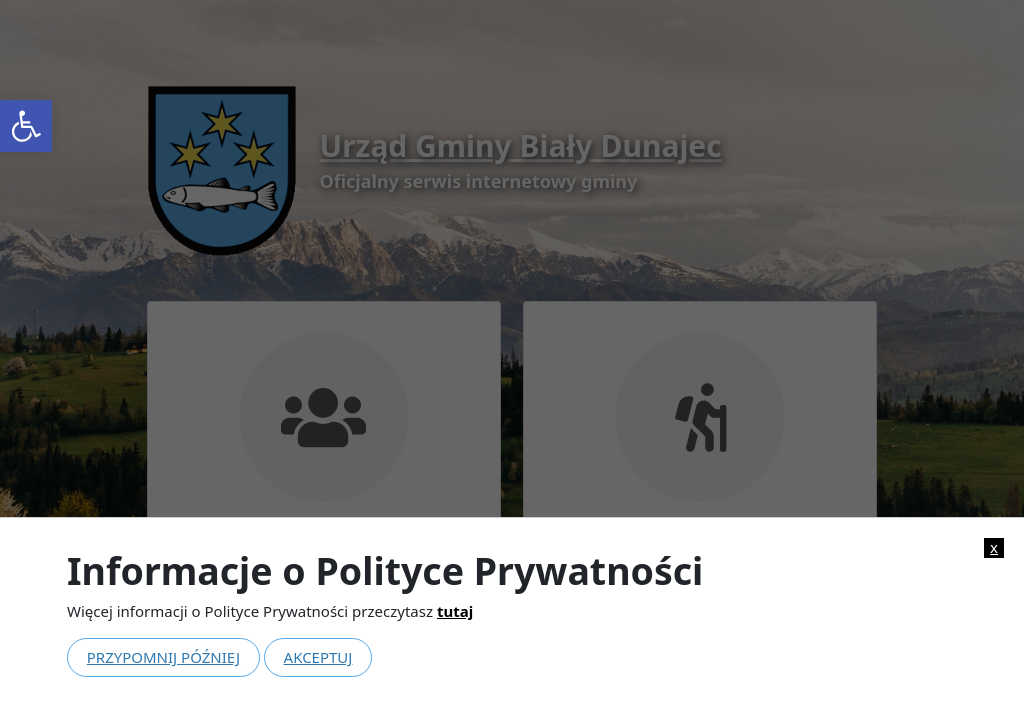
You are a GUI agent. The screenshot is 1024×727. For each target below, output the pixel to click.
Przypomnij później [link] (163, 657)
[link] (26, 126)
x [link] (994, 547)
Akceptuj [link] (318, 657)
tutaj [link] (455, 611)
